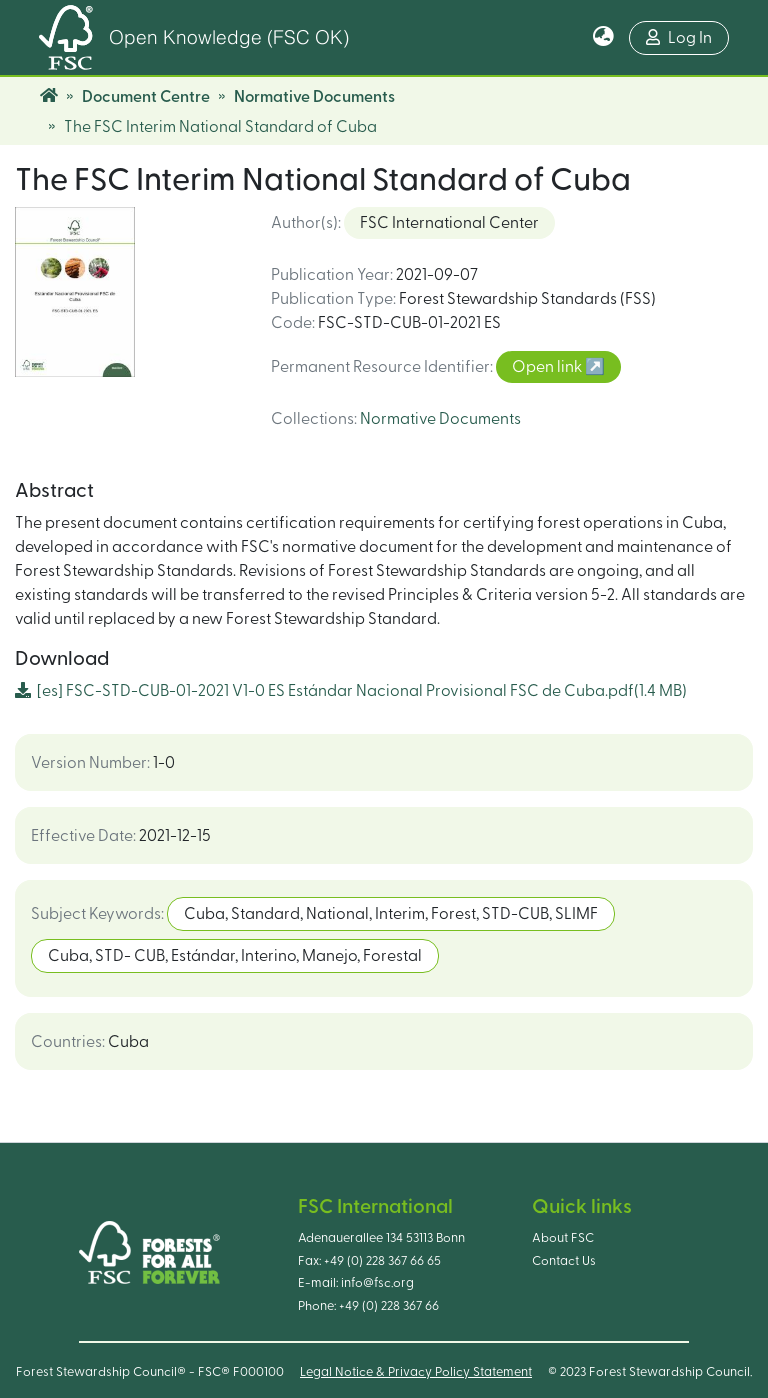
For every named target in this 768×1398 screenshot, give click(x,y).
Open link (548, 367)
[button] (603, 38)
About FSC (563, 1238)
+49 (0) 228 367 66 (389, 1306)
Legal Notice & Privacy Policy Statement (416, 1372)
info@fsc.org (377, 1283)
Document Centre (146, 97)
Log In (679, 37)
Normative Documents (314, 97)
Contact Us (564, 1261)
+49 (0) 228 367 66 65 (382, 1261)
